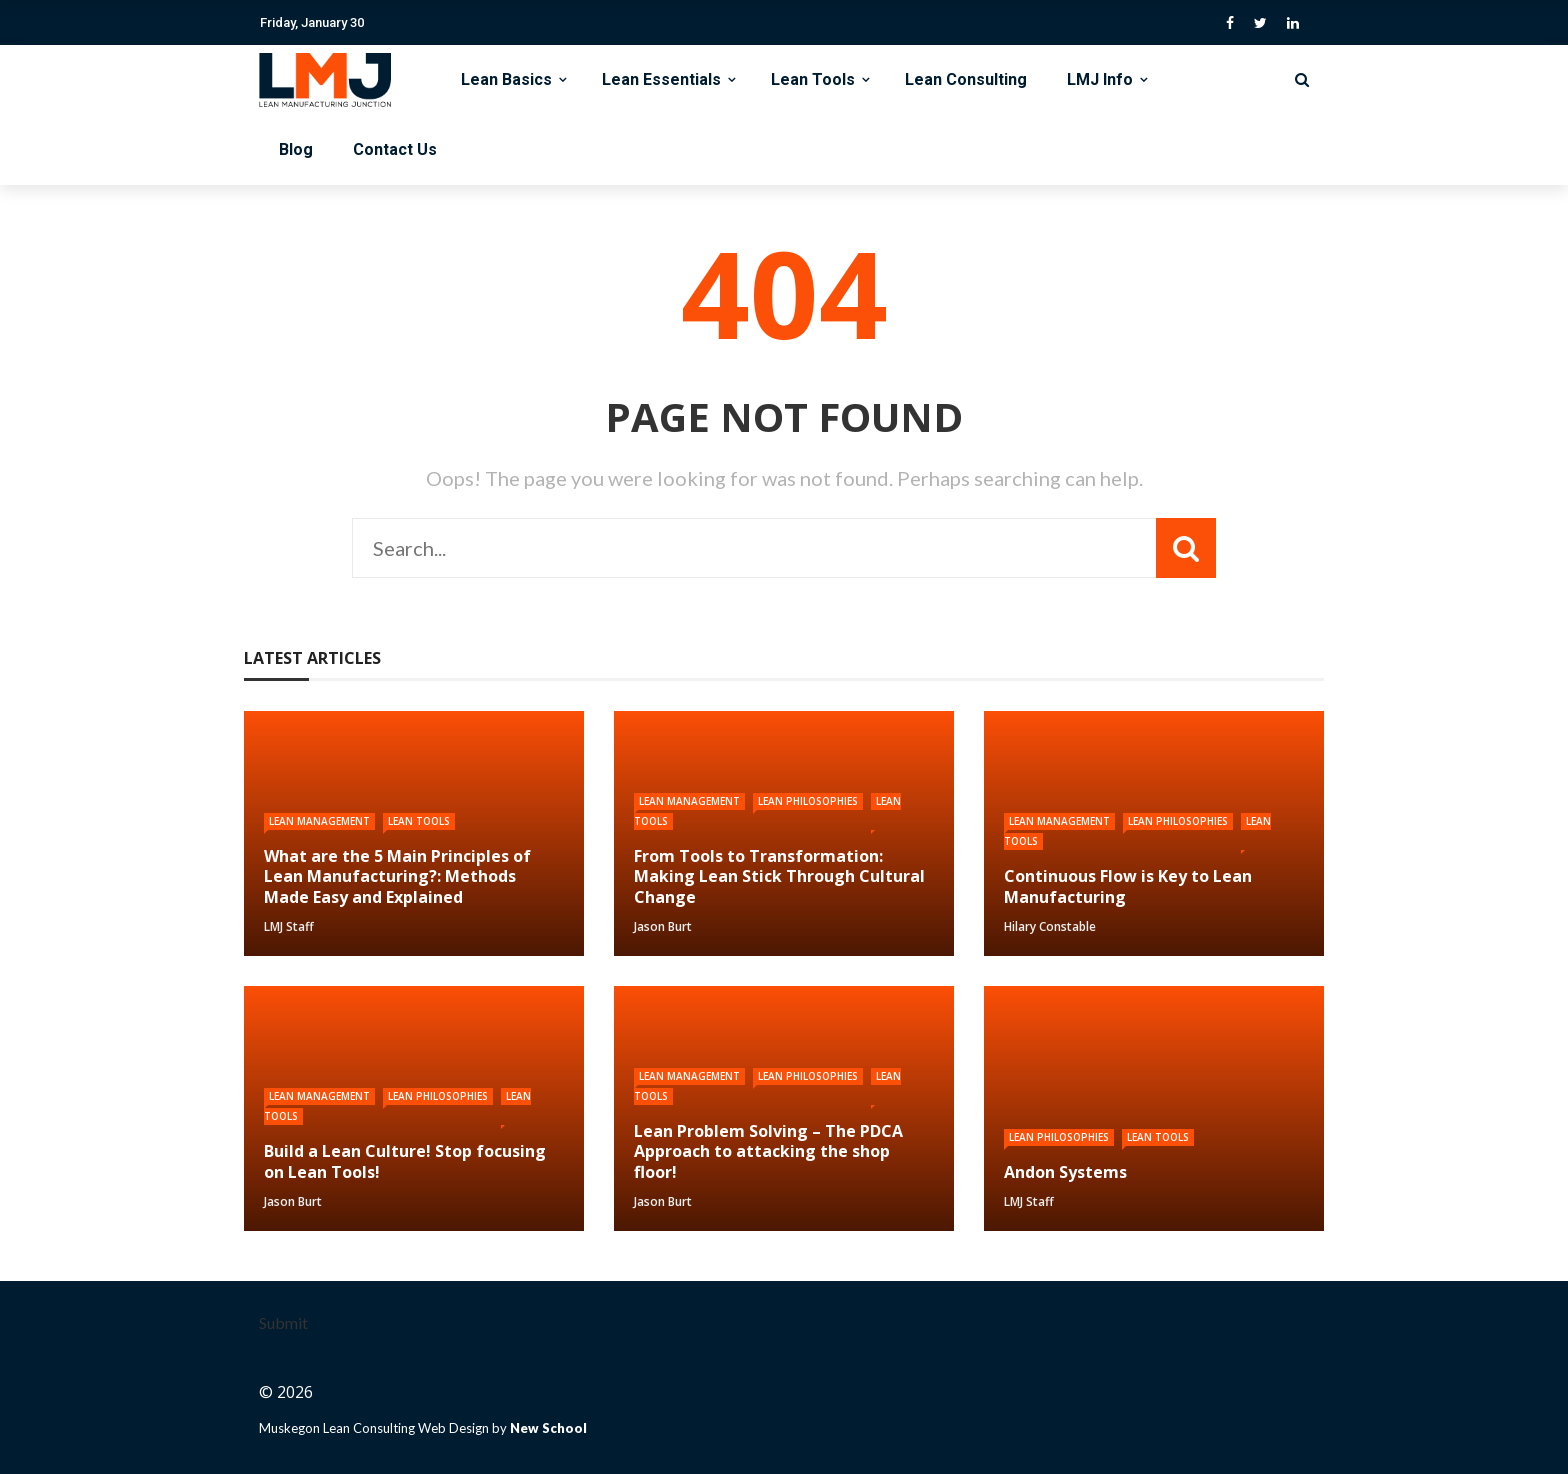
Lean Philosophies (808, 801)
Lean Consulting (966, 79)
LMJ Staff (289, 926)
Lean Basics (506, 79)
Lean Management (319, 821)
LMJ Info (1100, 79)
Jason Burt (663, 926)
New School (548, 1428)
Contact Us (395, 149)
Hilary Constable (1050, 926)
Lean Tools (813, 79)
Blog (296, 149)
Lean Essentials (661, 79)
